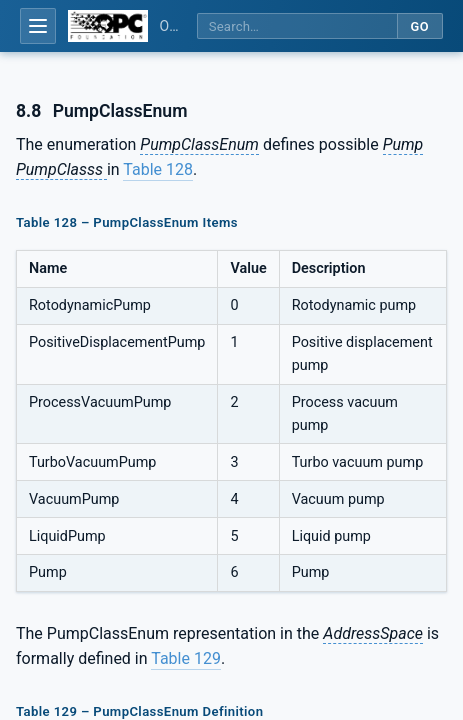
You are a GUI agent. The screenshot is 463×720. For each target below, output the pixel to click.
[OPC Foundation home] (108, 26)
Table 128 (158, 169)
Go (419, 26)
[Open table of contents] (38, 26)
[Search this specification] (297, 26)
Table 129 (186, 658)
